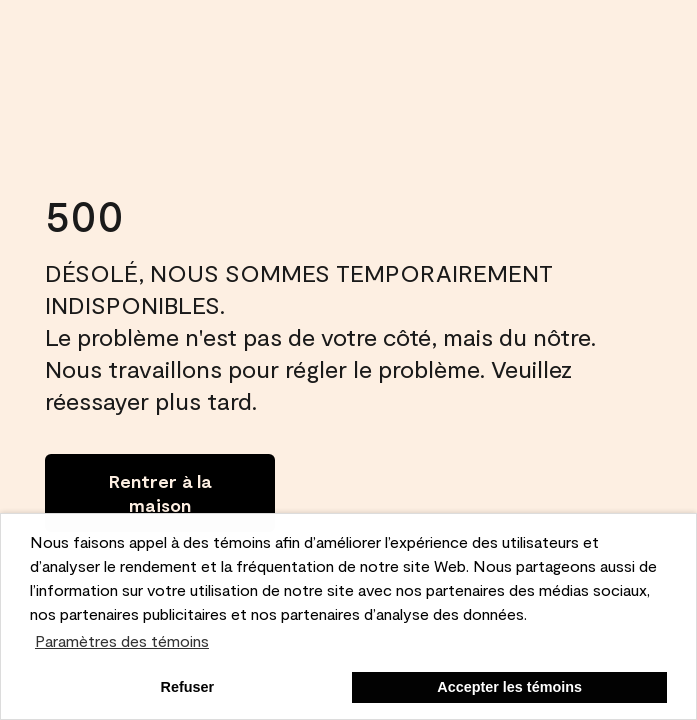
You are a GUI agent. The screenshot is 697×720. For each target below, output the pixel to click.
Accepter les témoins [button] (509, 687)
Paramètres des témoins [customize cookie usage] (122, 640)
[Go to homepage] (160, 493)
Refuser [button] (188, 687)
